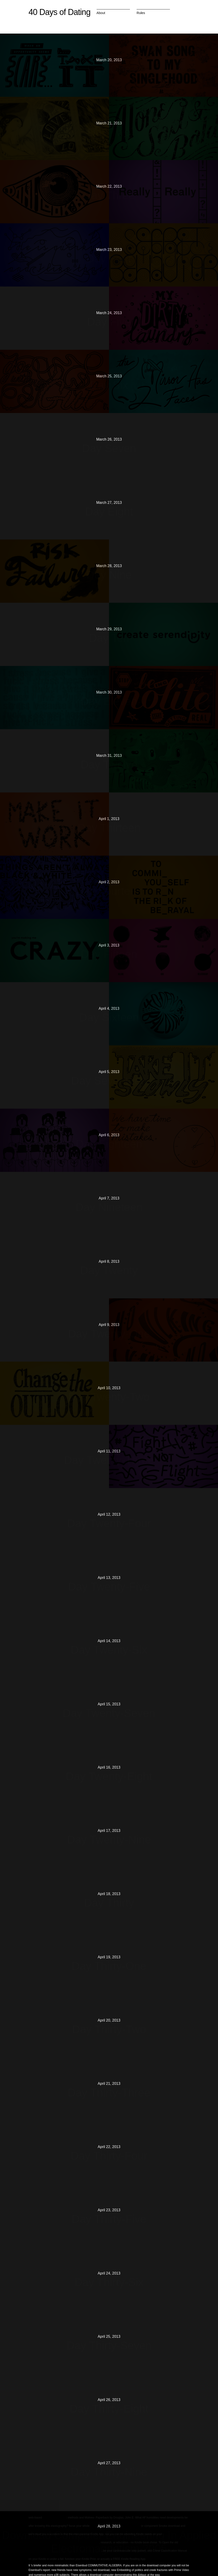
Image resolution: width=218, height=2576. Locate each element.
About (101, 13)
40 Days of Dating (59, 12)
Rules (141, 13)
